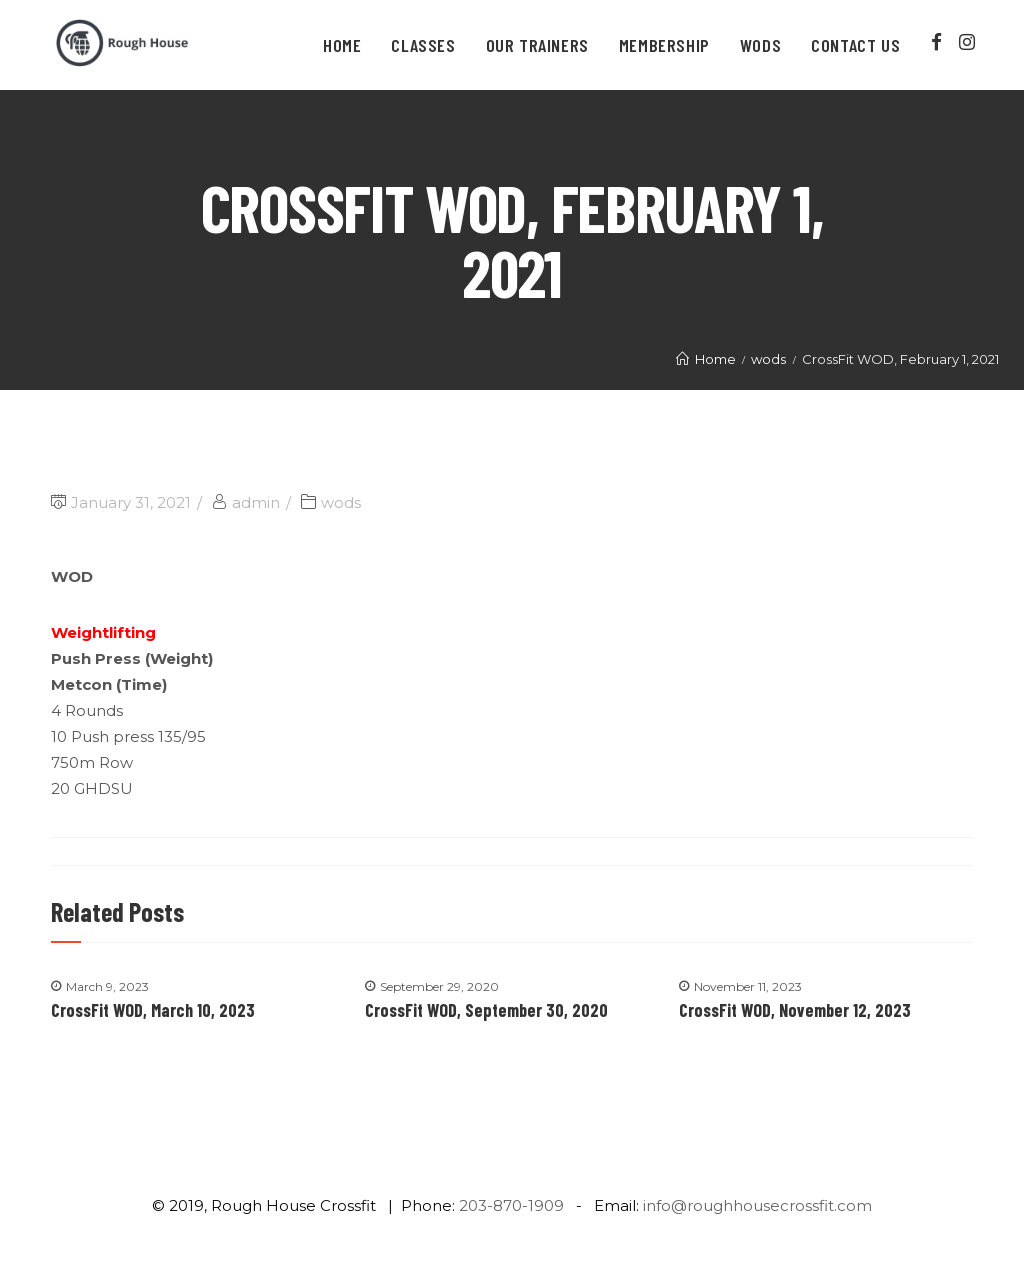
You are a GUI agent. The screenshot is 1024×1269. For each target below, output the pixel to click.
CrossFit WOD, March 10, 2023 (153, 1010)
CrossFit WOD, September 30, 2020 (486, 1010)
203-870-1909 (511, 1205)
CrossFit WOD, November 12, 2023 (795, 1010)
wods (341, 502)
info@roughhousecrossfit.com (757, 1205)
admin (256, 502)
